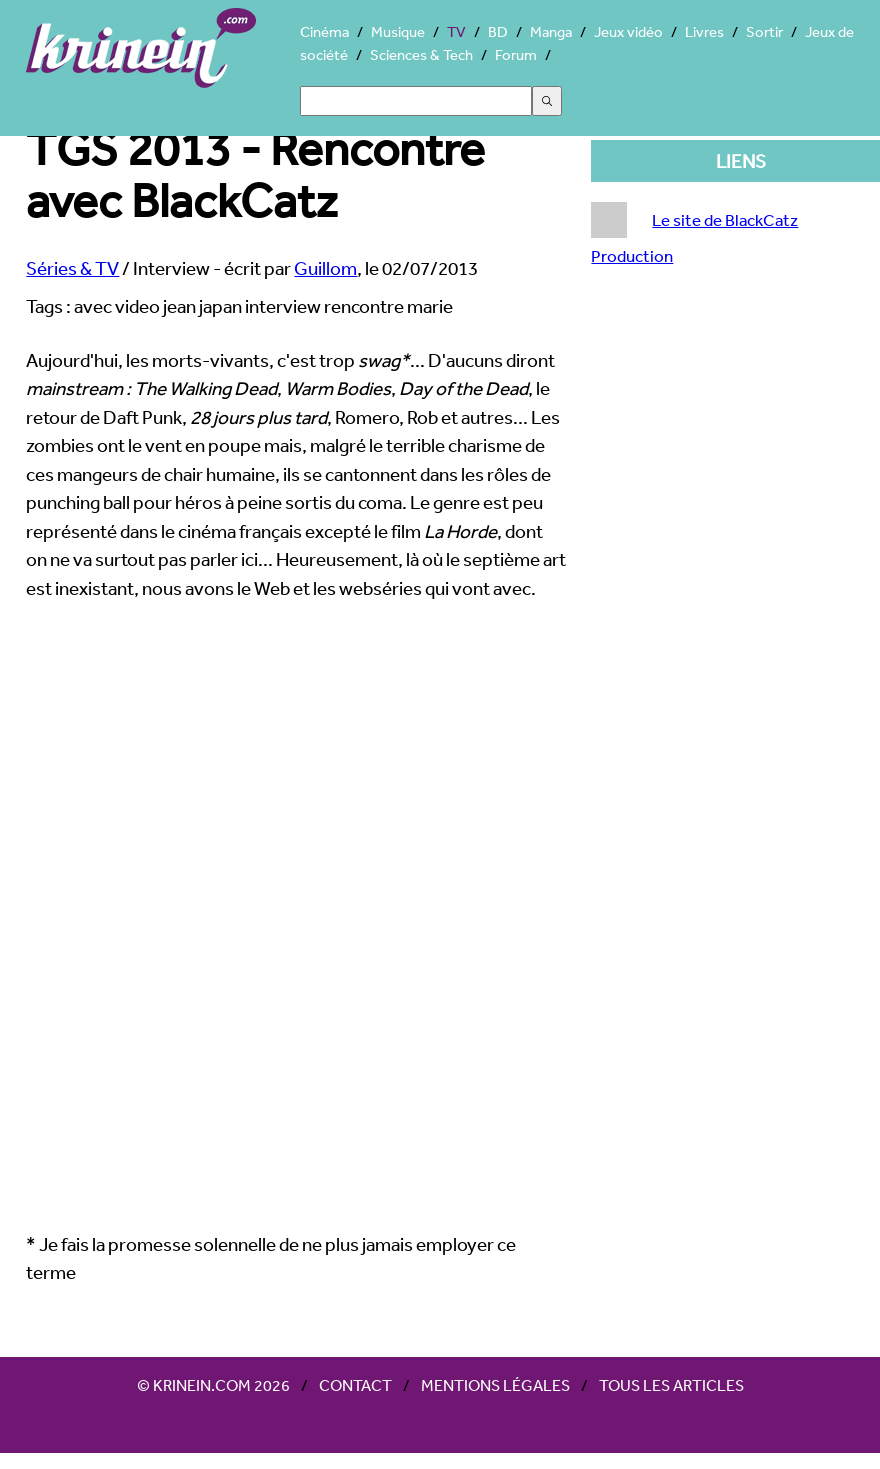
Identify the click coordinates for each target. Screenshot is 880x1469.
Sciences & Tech (421, 54)
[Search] (416, 101)
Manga (551, 31)
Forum (516, 54)
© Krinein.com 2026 (213, 1385)
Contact (355, 1385)
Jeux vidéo (628, 31)
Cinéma (324, 31)
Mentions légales (495, 1385)
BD (498, 31)
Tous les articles (671, 1385)
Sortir (764, 31)
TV (456, 31)
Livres (704, 31)
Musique (398, 31)
